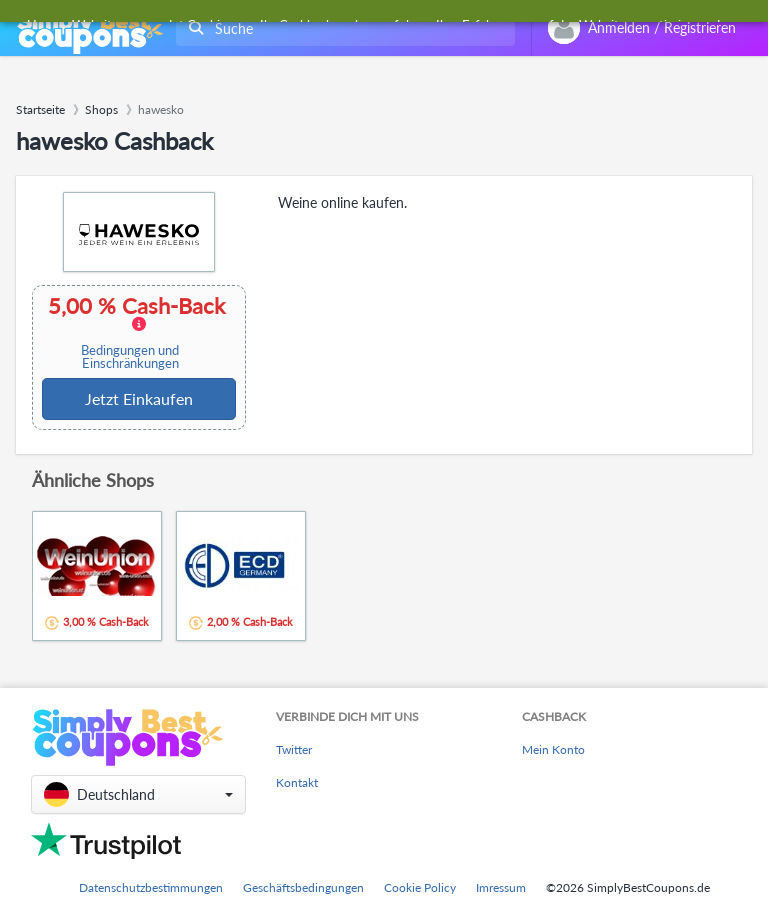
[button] (138, 794)
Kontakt (297, 782)
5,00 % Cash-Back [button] (136, 332)
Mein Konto (553, 749)
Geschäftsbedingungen (303, 887)
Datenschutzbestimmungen (151, 887)
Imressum (501, 887)
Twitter (294, 749)
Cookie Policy (420, 887)
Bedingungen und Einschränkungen (130, 357)
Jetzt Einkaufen (139, 398)
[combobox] (341, 28)
